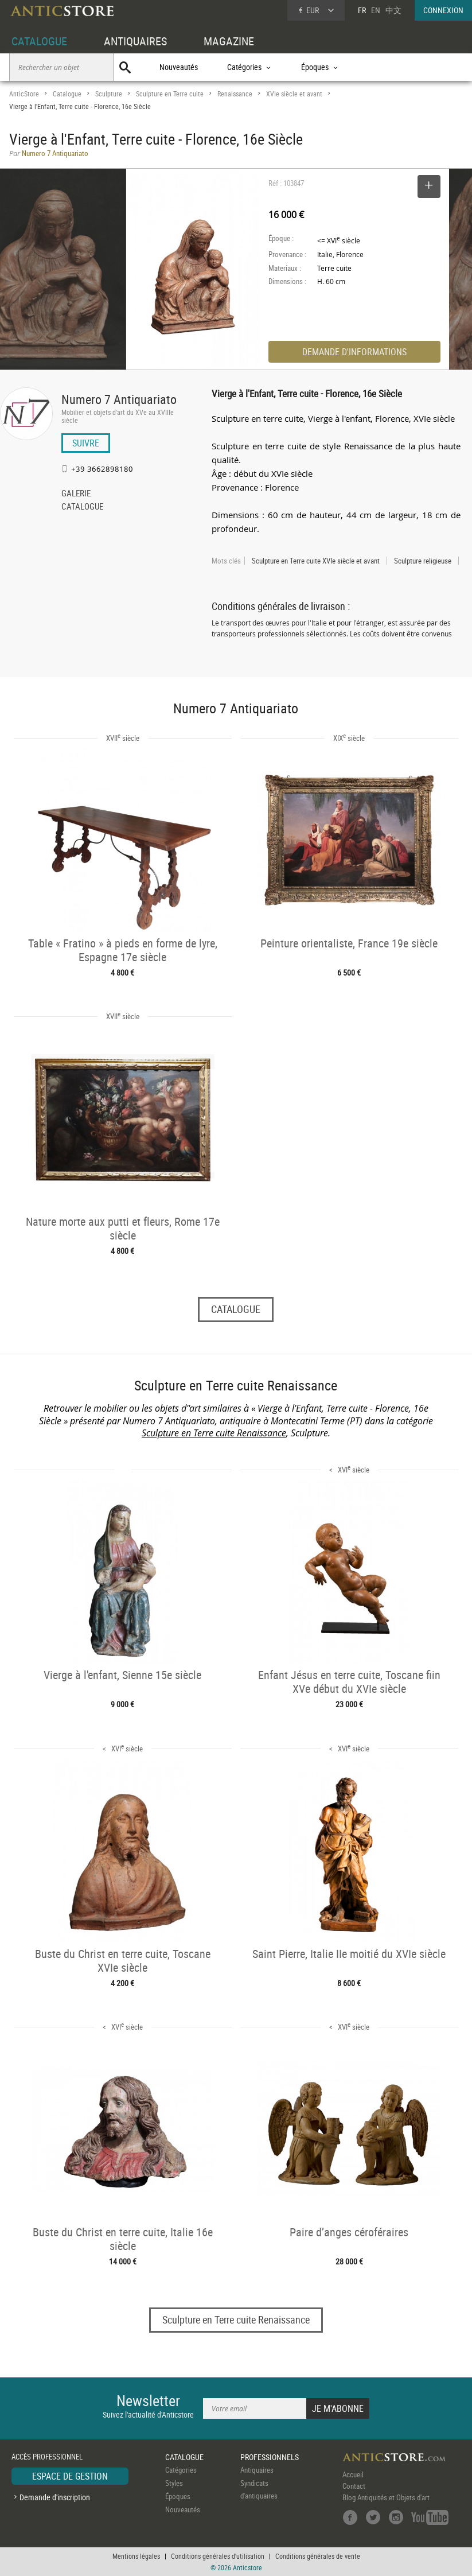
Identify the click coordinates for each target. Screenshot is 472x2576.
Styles (174, 2483)
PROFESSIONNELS (269, 2456)
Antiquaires (257, 2470)
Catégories (181, 2470)
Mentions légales (136, 2556)
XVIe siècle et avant (294, 94)
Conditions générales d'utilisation (217, 2556)
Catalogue (67, 94)
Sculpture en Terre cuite (170, 94)
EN (375, 10)
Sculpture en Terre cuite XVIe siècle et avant (316, 561)
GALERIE (76, 494)
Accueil (353, 2474)
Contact (353, 2486)
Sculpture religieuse (422, 561)
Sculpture (108, 94)
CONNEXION (443, 10)
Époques (177, 2496)
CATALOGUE (39, 41)
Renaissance (234, 94)
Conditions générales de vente (317, 2556)
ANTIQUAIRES (135, 41)
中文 (393, 10)
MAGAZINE (229, 41)
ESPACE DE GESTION (70, 2476)
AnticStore (24, 94)
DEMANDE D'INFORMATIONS (354, 351)
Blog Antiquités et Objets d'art (386, 2497)
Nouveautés (178, 66)
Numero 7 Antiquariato (119, 399)
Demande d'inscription (54, 2497)
